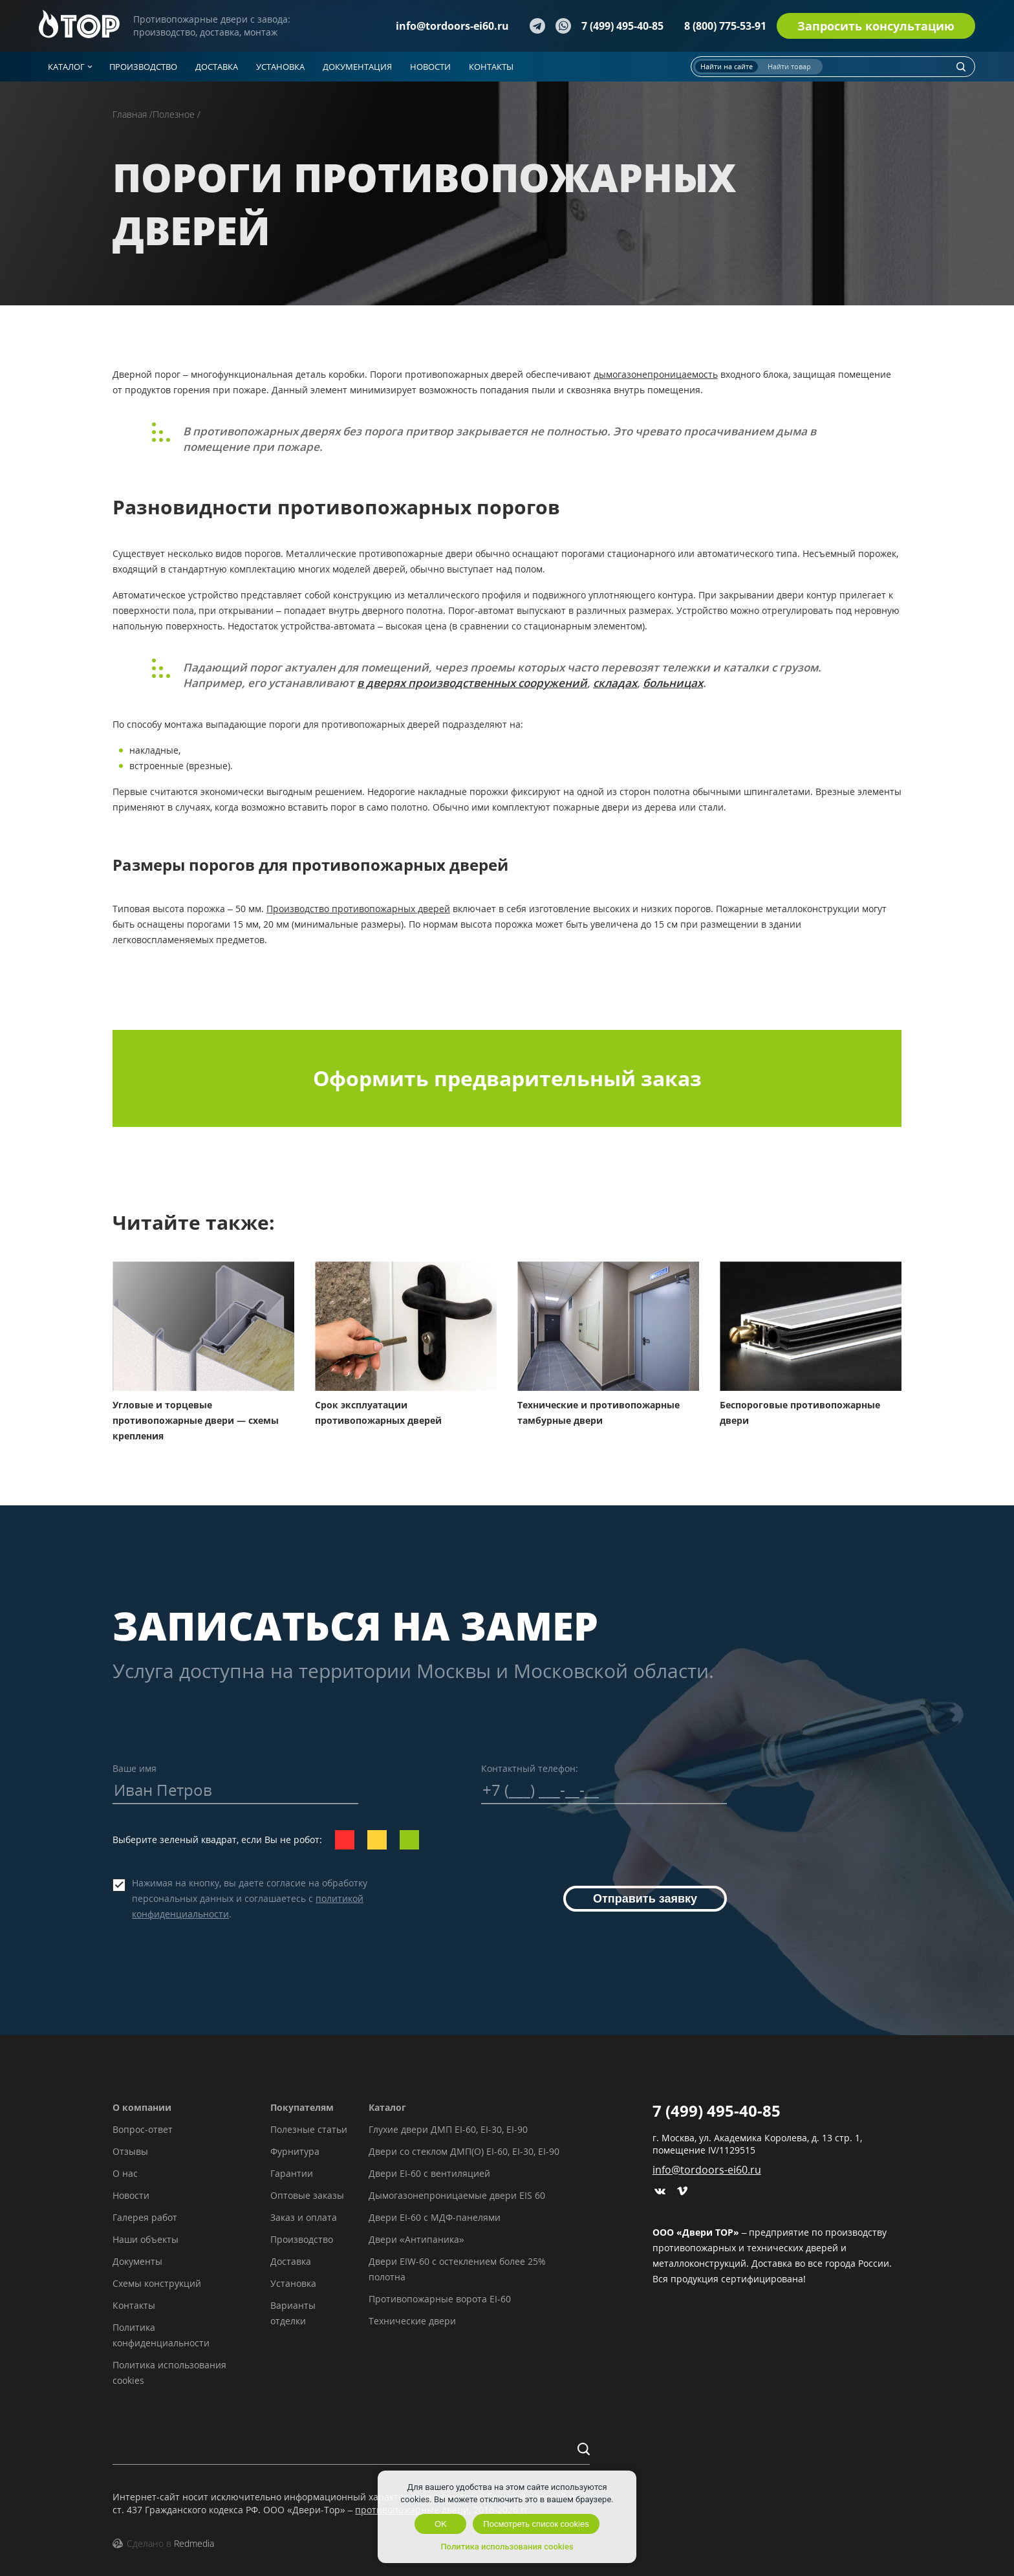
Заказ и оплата (303, 2217)
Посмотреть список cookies (535, 2524)
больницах (673, 682)
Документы (137, 2261)
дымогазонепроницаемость (656, 374)
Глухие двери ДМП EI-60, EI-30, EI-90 (448, 2129)
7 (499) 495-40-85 (622, 26)
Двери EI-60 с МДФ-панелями (435, 2217)
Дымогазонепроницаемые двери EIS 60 (457, 2195)
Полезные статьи (308, 2129)
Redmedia (194, 2543)
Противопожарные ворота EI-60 (440, 2299)
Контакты (134, 2305)
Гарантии (291, 2173)
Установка (293, 2283)
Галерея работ (145, 2217)
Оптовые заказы (307, 2195)
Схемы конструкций (157, 2283)
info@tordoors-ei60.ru (452, 26)
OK (441, 2524)
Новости (131, 2195)
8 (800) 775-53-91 (725, 26)
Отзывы (130, 2151)
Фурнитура (294, 2151)
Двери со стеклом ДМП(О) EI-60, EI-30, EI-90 (464, 2151)
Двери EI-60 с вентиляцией (429, 2173)
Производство (301, 2239)
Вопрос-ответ (143, 2129)
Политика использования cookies (506, 2546)
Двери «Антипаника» (416, 2239)
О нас (125, 2173)
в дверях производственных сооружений (472, 682)
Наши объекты (145, 2239)
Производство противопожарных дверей (358, 908)
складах (615, 682)
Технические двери (412, 2321)
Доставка (290, 2261)
